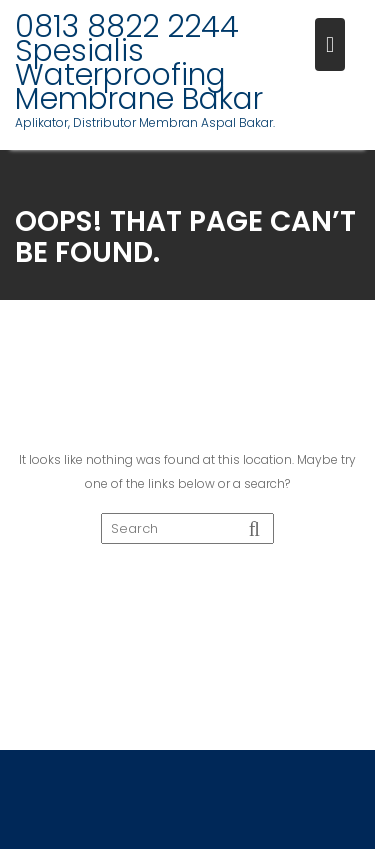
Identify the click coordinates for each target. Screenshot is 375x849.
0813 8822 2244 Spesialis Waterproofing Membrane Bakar (139, 63)
